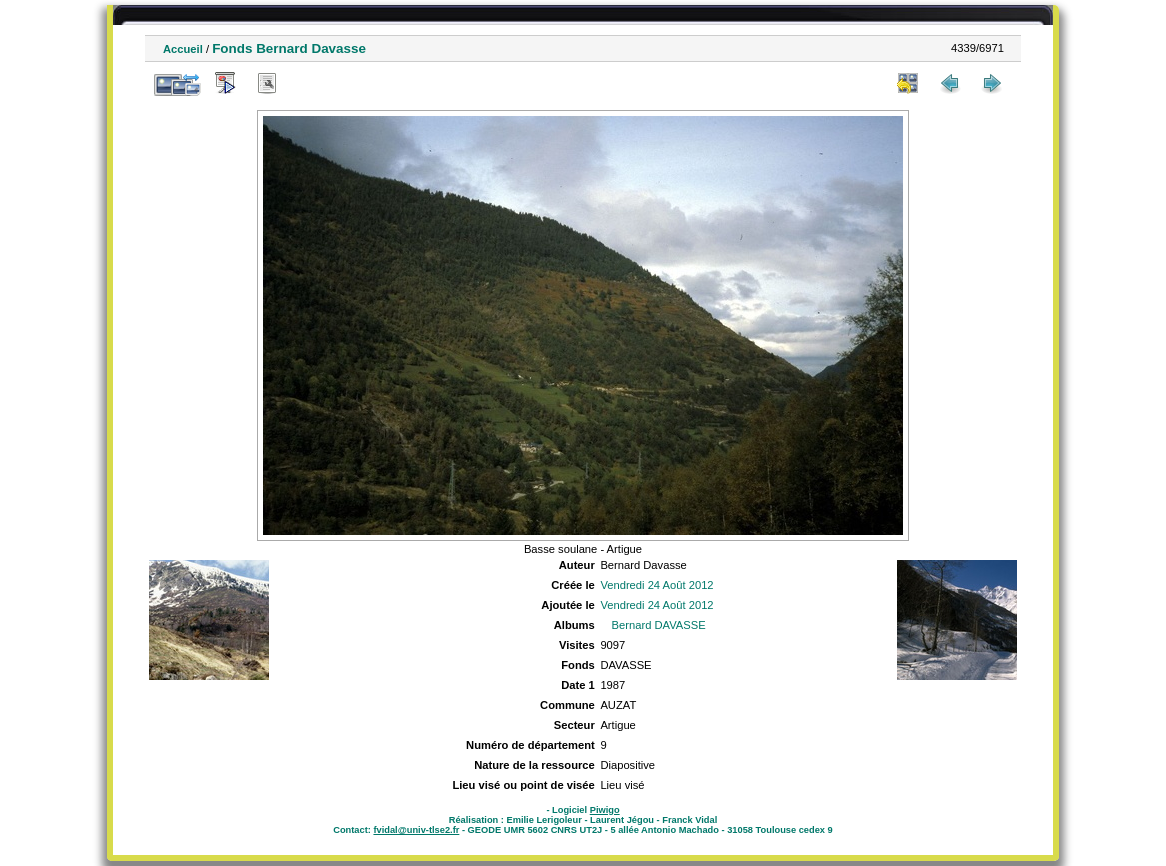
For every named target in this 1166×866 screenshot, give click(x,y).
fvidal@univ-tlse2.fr (416, 830)
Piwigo (605, 810)
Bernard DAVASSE (659, 625)
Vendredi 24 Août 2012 (656, 585)
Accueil (183, 49)
